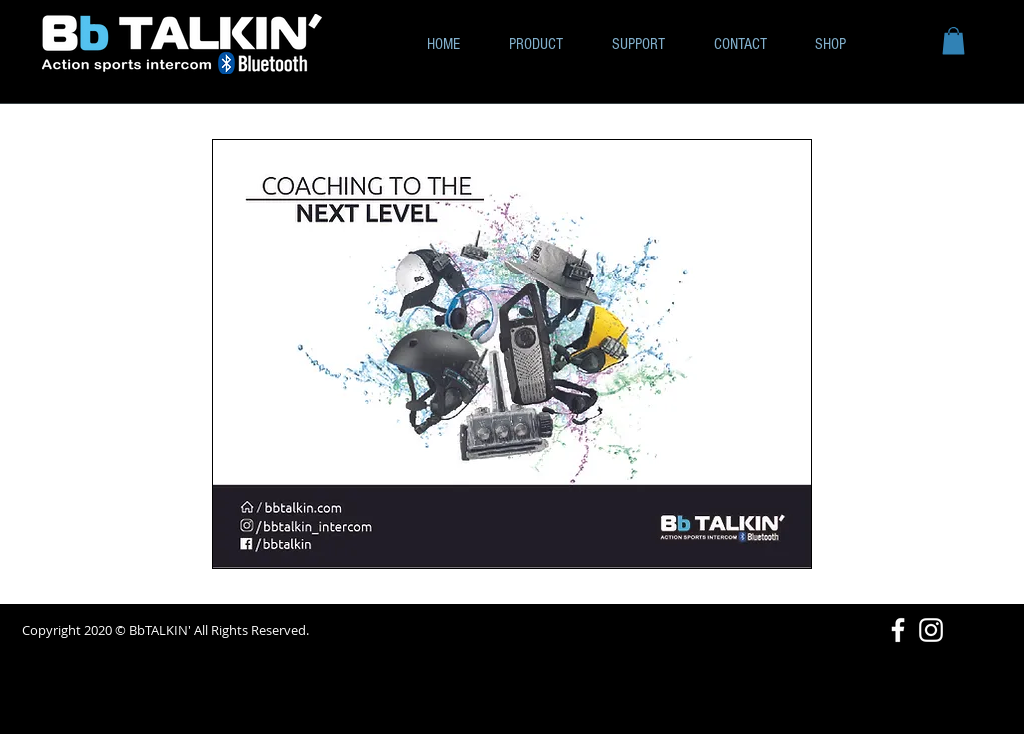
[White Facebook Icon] (898, 630)
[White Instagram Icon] (931, 630)
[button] (953, 40)
